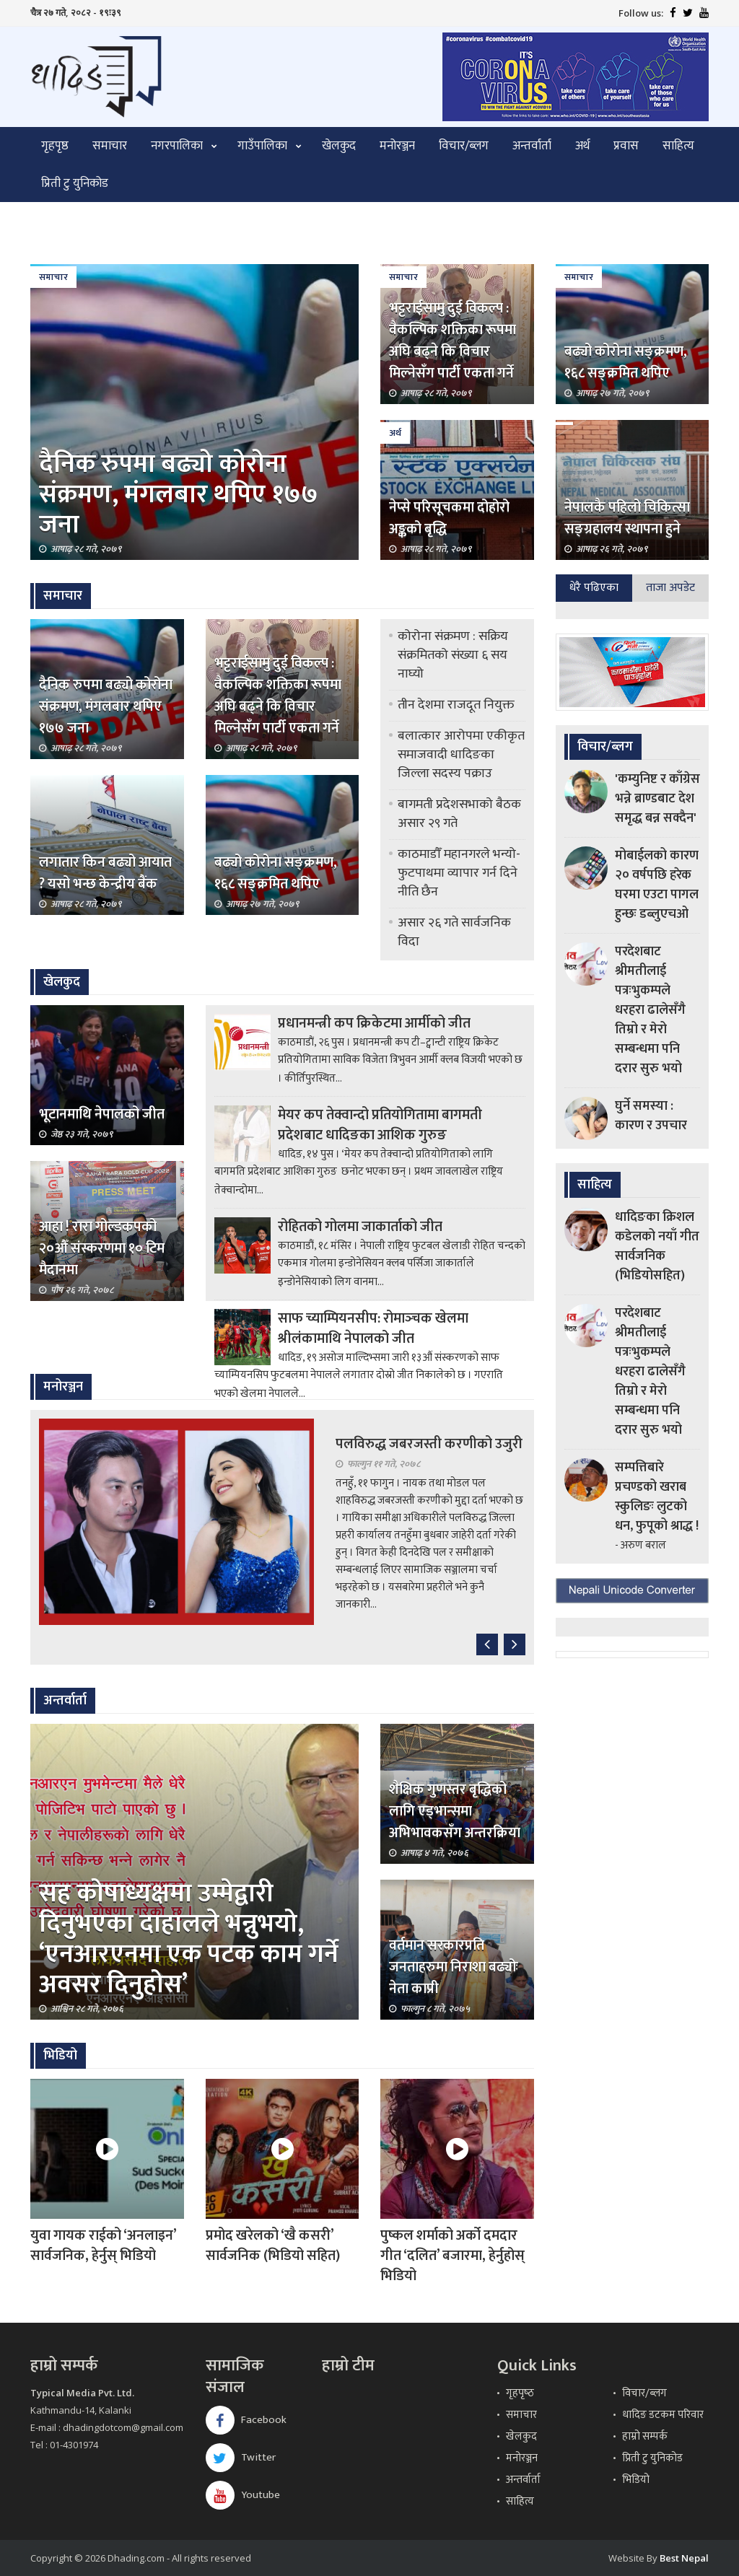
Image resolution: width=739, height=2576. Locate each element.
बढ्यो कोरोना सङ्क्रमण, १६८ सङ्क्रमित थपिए (625, 362)
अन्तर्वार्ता (531, 146)
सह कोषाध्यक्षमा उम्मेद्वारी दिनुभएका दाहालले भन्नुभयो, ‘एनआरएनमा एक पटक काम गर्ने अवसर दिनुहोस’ (188, 1939)
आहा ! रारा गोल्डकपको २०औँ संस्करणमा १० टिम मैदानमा (102, 1248)
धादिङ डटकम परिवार (663, 2415)
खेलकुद (339, 146)
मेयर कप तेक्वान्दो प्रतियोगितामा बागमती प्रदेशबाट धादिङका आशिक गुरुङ (380, 1125)
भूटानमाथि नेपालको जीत (102, 1114)
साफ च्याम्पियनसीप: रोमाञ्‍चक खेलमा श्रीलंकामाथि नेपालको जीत (373, 1328)
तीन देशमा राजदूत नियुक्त (456, 705)
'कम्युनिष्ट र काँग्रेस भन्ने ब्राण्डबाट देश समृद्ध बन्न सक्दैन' (657, 798)
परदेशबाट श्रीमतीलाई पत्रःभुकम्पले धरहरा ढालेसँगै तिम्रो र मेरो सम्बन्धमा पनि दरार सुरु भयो (650, 1010)
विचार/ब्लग (464, 146)
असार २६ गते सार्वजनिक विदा (454, 932)
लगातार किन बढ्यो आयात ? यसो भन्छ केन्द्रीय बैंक (105, 873)
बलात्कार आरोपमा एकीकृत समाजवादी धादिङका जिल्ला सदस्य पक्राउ (461, 754)
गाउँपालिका (262, 146)
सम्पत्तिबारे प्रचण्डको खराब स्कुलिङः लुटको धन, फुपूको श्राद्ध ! (657, 1497)
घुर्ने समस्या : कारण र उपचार (651, 1115)
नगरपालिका (177, 146)
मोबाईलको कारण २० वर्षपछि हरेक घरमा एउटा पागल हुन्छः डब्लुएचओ (657, 885)
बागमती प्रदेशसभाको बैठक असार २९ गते (459, 814)
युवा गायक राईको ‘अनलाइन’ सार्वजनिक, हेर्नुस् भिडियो (103, 2245)
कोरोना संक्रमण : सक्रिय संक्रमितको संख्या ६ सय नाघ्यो (453, 655)
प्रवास (626, 146)
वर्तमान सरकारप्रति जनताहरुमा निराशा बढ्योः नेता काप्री (453, 1967)
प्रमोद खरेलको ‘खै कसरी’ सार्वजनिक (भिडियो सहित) (273, 2245)
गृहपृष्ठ (55, 146)
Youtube (243, 2495)
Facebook (246, 2420)
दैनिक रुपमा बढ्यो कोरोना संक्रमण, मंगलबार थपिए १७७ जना (178, 494)
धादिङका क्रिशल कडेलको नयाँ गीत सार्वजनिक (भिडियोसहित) (657, 1246)
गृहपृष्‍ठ (520, 2393)
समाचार (109, 146)
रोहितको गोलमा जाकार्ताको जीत (360, 1226)
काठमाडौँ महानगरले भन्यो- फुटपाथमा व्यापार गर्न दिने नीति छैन (459, 873)
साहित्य (678, 146)
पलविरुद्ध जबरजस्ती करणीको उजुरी (429, 1443)
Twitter (241, 2457)
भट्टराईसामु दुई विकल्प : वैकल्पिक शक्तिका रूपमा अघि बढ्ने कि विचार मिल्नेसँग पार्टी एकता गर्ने (452, 341)
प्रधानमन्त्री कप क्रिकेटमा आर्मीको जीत (374, 1023)
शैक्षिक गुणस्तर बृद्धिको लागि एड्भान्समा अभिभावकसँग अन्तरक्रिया (454, 1811)
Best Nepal (684, 2557)
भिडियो (636, 2480)
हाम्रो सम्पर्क (645, 2436)
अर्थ (582, 146)
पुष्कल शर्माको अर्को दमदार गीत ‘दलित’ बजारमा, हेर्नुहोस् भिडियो (452, 2255)
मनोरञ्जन (397, 146)
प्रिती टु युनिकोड (74, 183)
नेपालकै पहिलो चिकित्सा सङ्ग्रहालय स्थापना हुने (627, 518)
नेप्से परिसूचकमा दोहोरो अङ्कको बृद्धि (449, 518)
